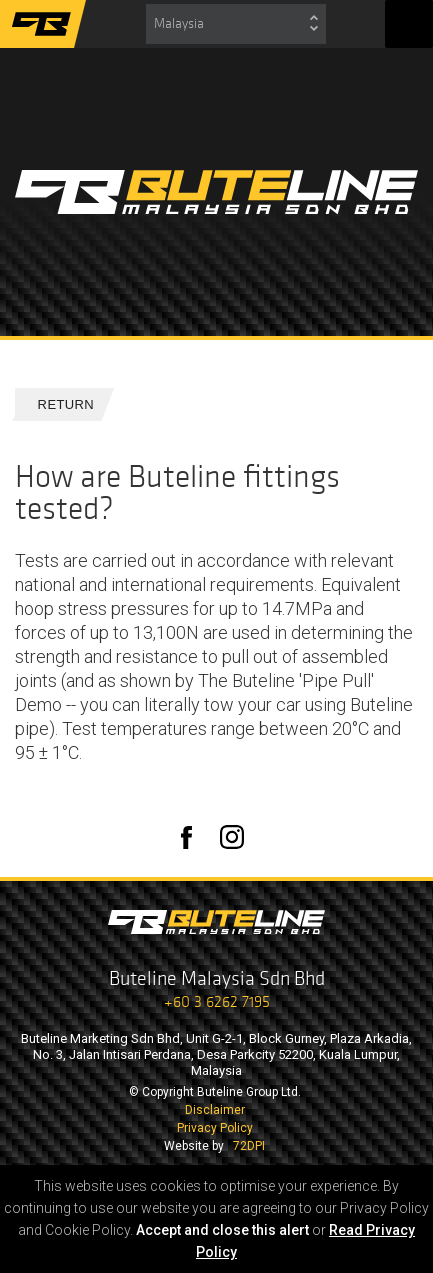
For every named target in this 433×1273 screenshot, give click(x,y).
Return (58, 404)
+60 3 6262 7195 (217, 1001)
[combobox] (236, 24)
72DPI (249, 1146)
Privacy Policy (215, 1128)
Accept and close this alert (222, 1230)
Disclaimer (215, 1110)
